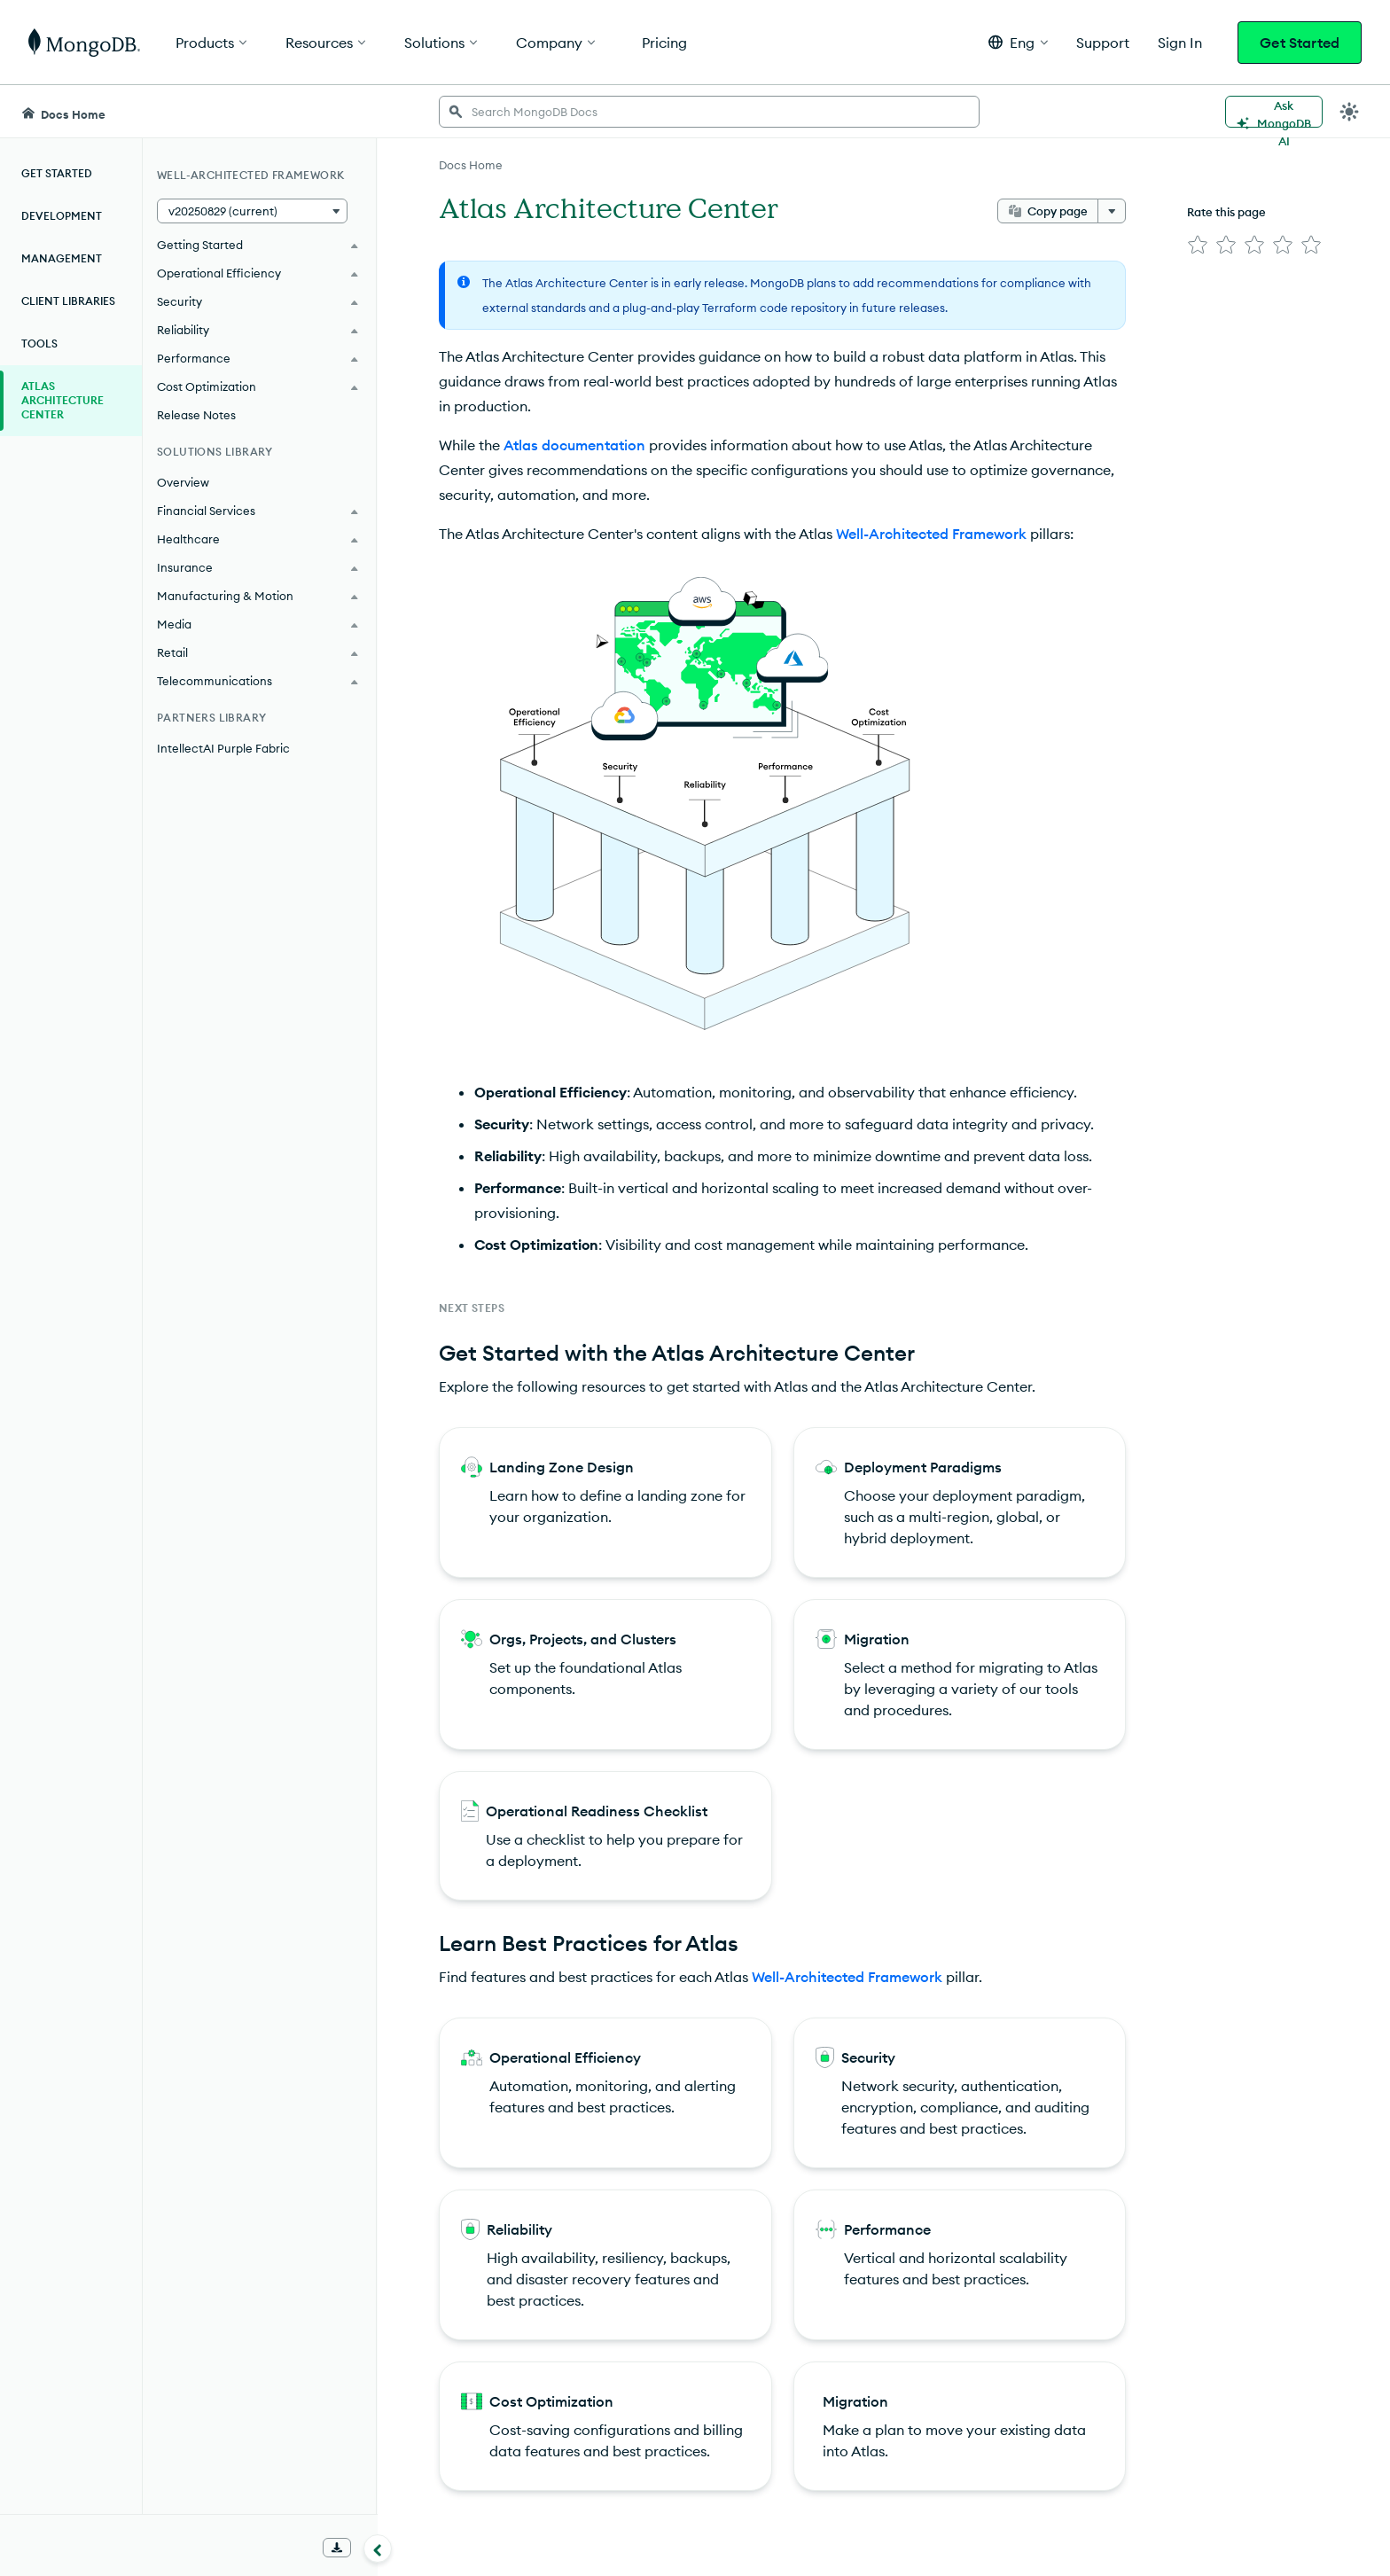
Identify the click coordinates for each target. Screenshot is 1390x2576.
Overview (183, 482)
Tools (39, 343)
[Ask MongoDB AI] (1274, 112)
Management (61, 258)
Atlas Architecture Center (62, 400)
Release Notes (196, 415)
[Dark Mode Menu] (1349, 111)
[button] (1018, 42)
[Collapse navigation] (377, 2548)
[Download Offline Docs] (337, 2547)
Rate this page (1226, 212)
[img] (1197, 244)
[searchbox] (709, 112)
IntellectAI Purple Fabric (223, 748)
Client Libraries (68, 301)
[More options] (1111, 211)
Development (61, 215)
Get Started (1299, 42)
